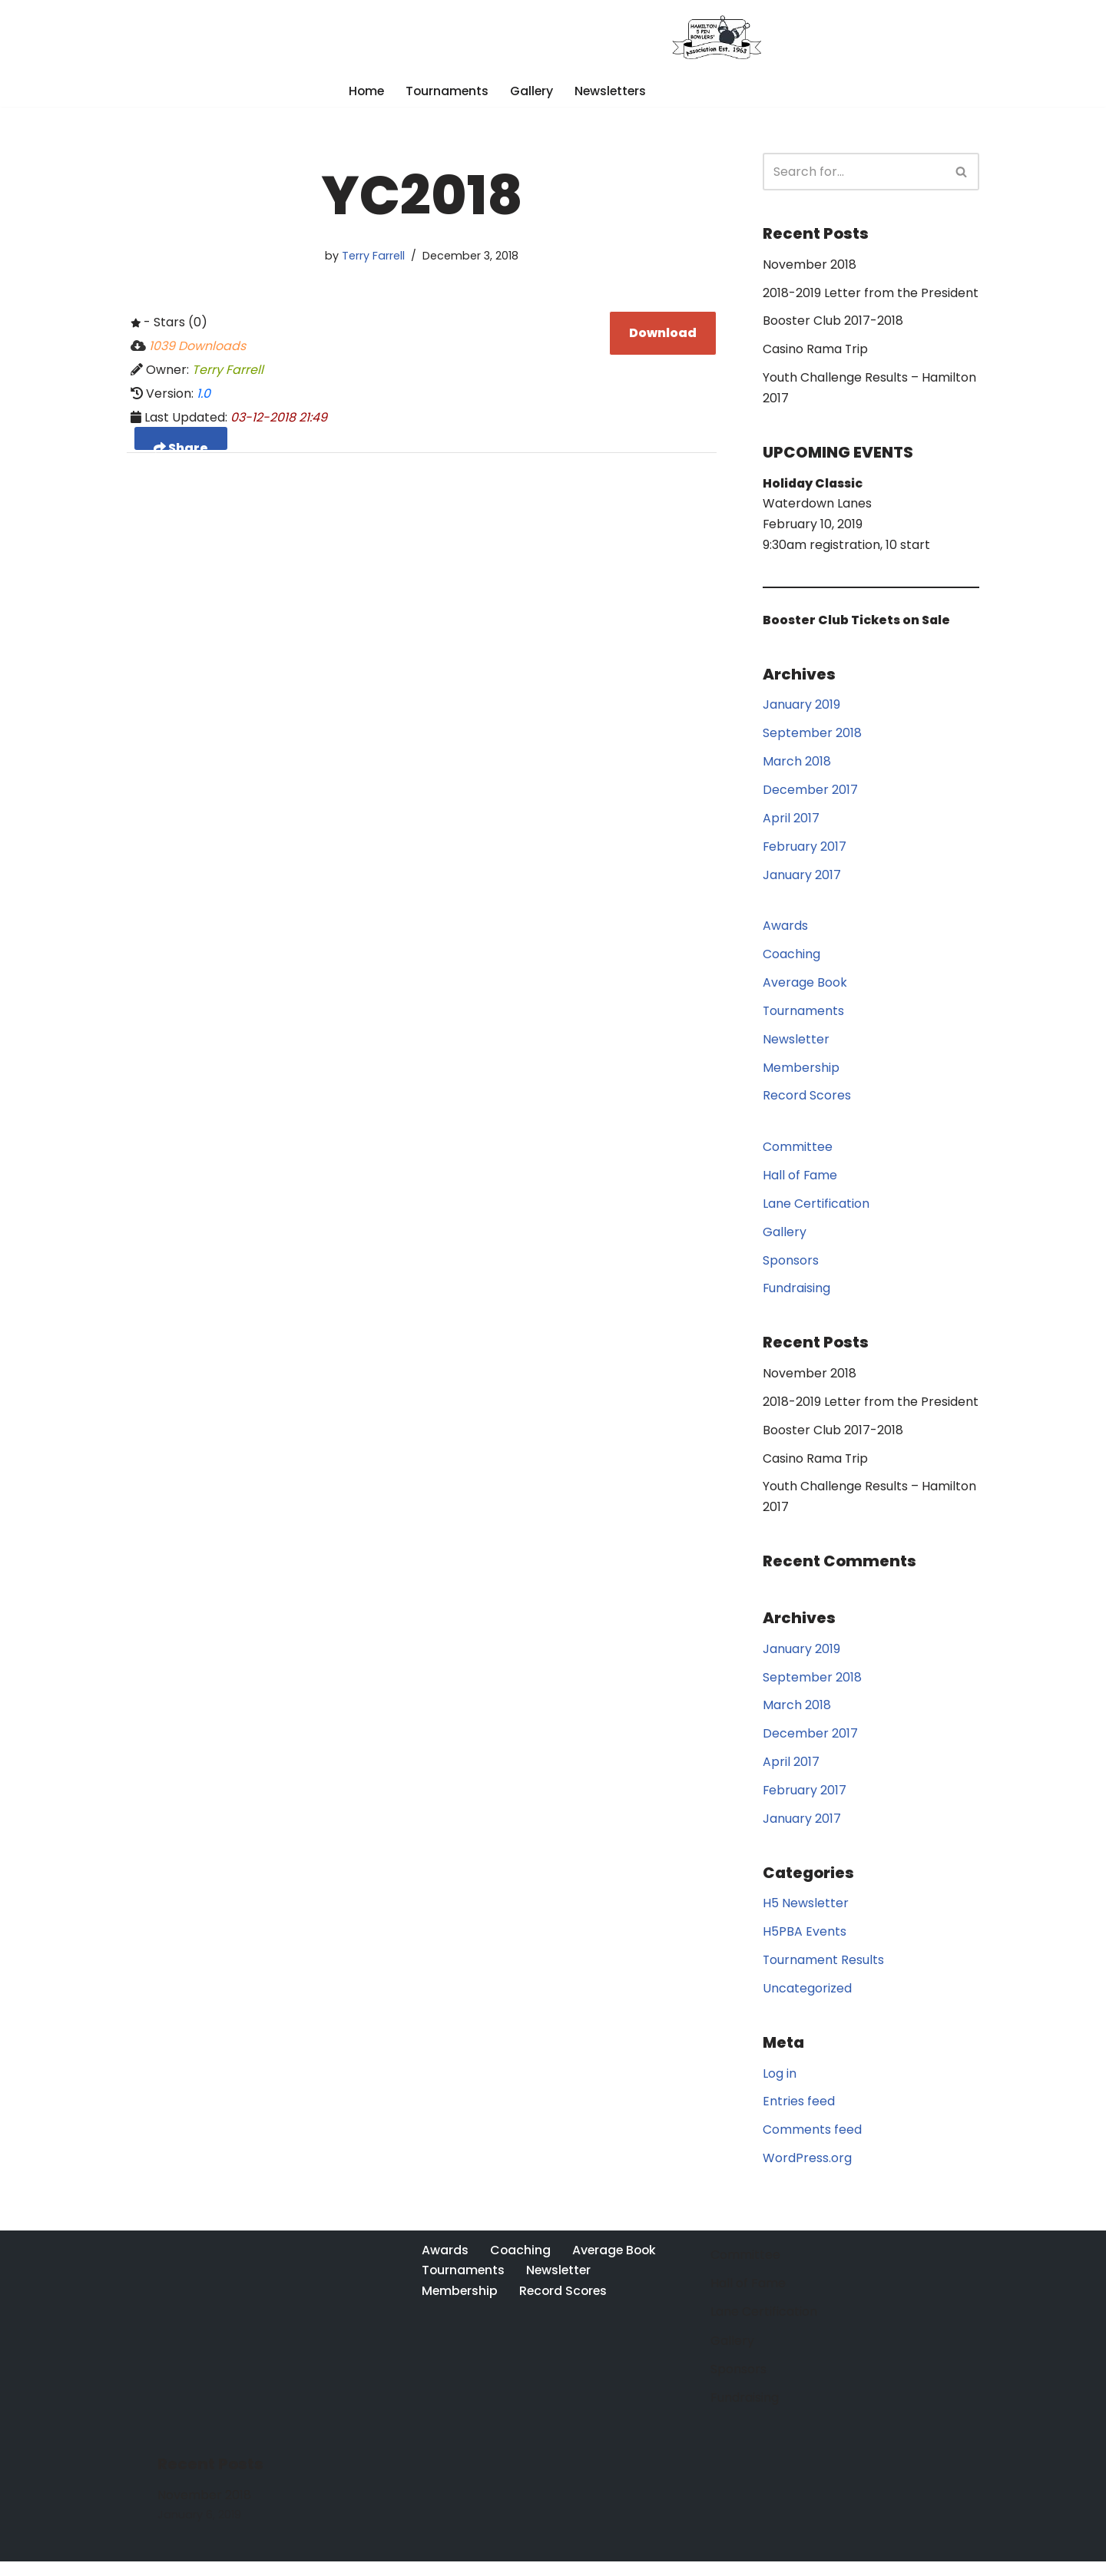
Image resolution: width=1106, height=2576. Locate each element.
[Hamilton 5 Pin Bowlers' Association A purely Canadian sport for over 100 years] (719, 37)
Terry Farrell (373, 255)
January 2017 (802, 880)
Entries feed (799, 2116)
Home (364, 91)
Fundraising (797, 1297)
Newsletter (796, 1045)
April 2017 (791, 823)
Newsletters (612, 91)
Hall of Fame (800, 1183)
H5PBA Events (804, 1945)
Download (663, 333)
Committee (798, 1154)
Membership (801, 1074)
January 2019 (801, 708)
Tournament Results (824, 1973)
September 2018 (812, 737)
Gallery (532, 91)
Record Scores (807, 1103)
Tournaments (446, 91)
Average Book (805, 988)
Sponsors (791, 1269)
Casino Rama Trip (816, 351)
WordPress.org (807, 2173)
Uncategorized (807, 2002)
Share (181, 446)
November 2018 (809, 265)
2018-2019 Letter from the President (871, 294)
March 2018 (797, 766)
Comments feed (812, 2145)
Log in (779, 2087)
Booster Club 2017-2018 (833, 323)
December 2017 (810, 794)
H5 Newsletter (806, 1917)
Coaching (791, 960)
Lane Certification (816, 1211)
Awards (785, 932)
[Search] (854, 171)
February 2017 (805, 851)
